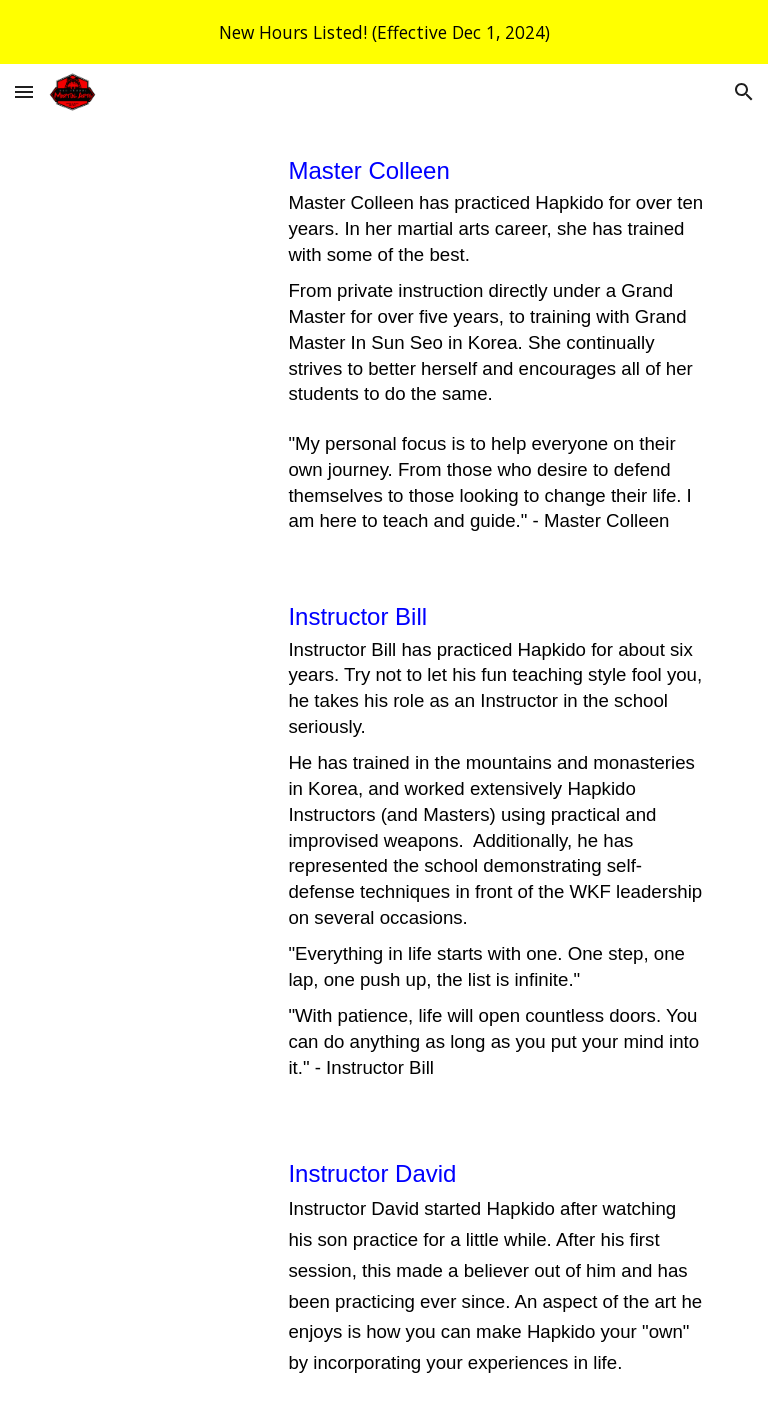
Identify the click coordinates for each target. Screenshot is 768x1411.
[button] (24, 91)
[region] (384, 32)
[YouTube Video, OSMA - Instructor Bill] (159, 654)
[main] (495, 343)
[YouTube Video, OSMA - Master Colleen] (159, 214)
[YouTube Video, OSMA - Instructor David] (159, 1211)
